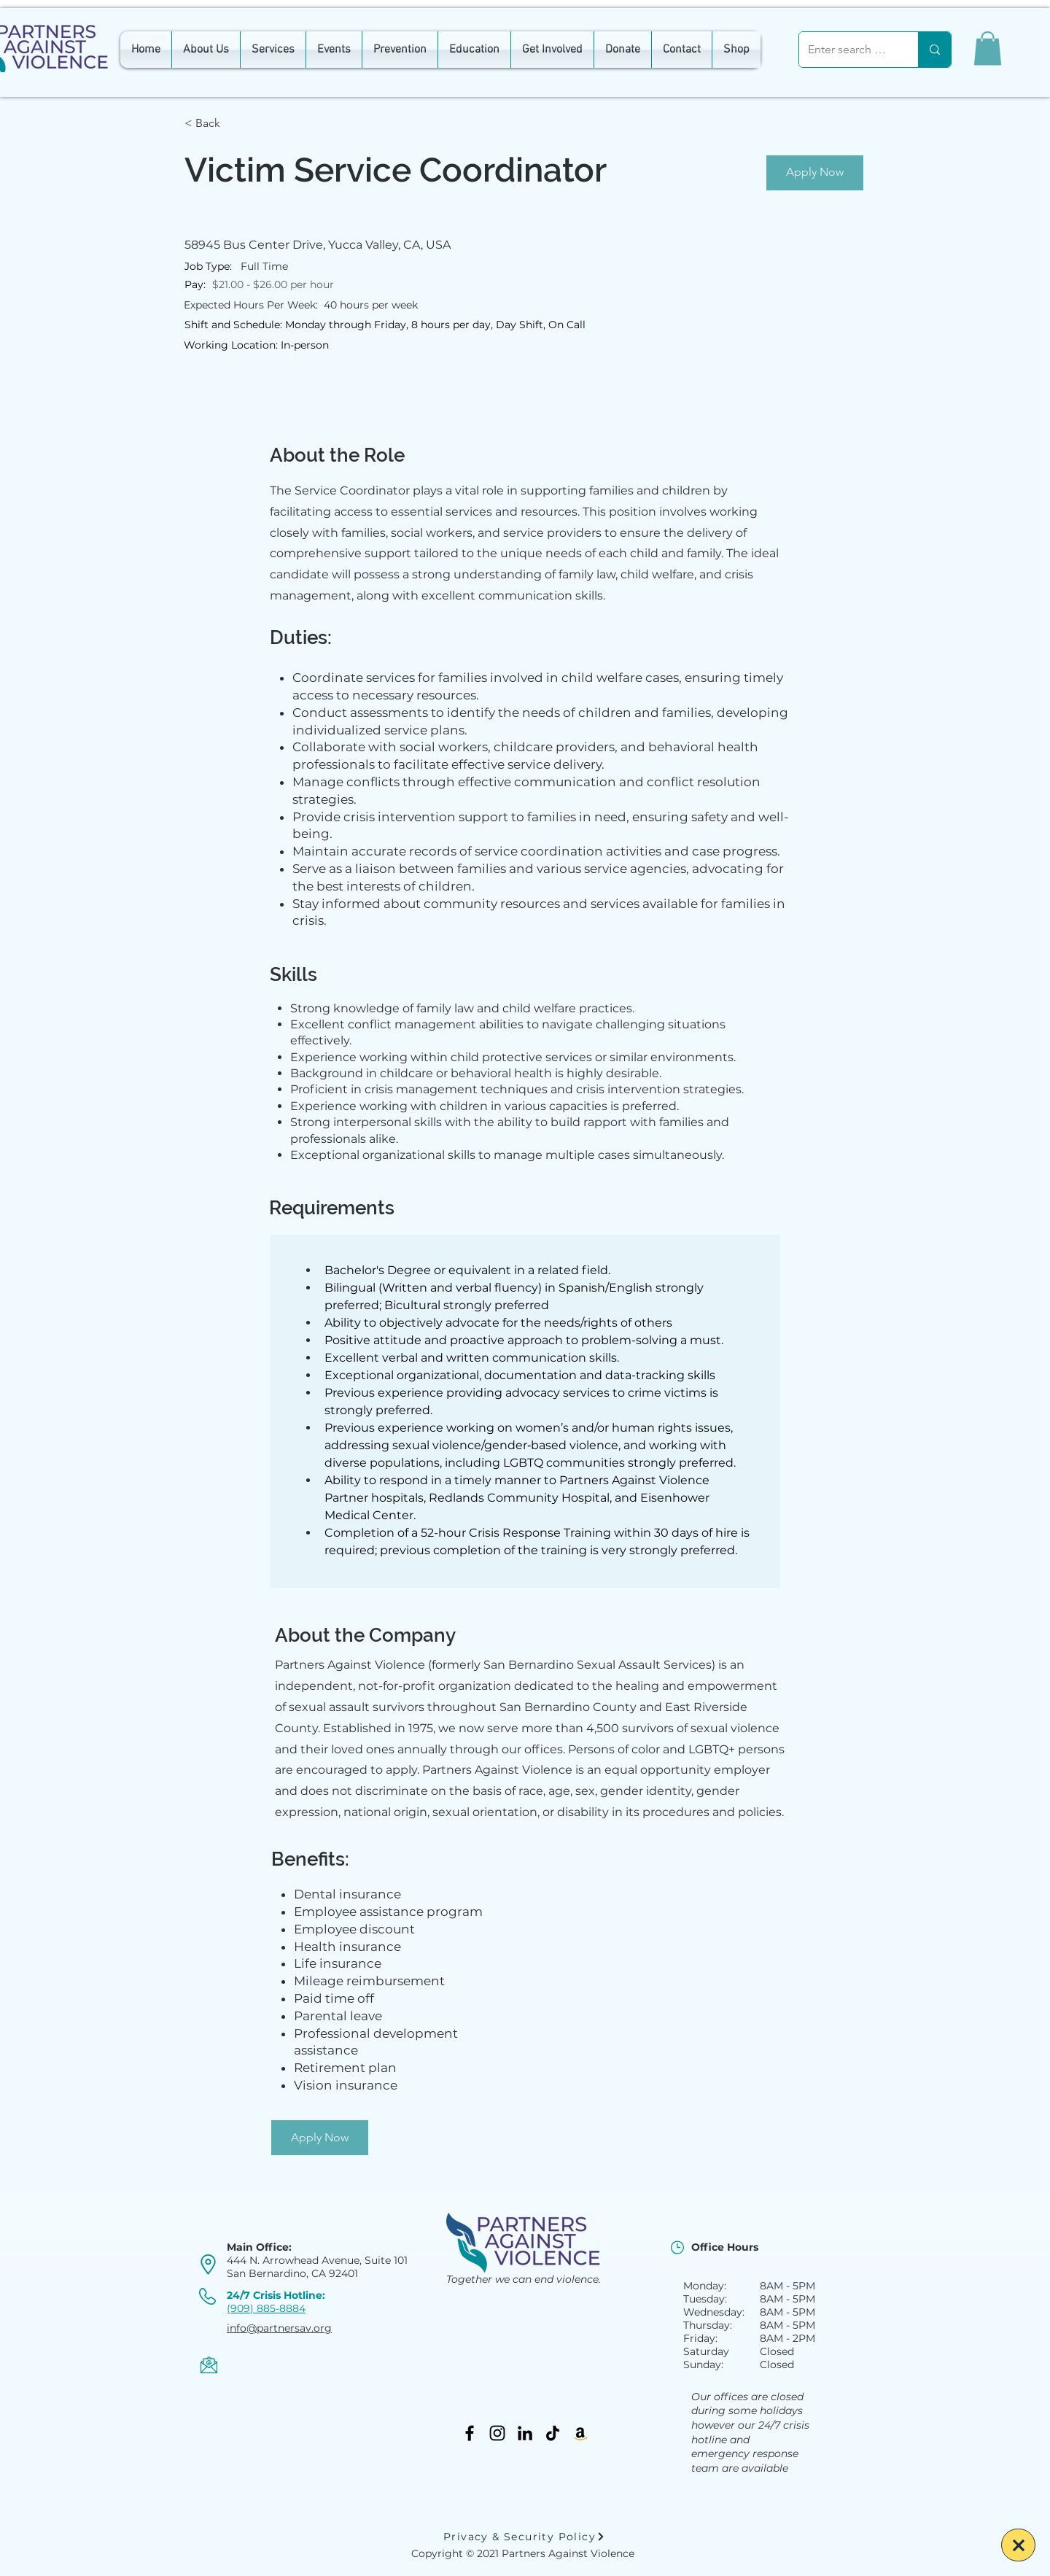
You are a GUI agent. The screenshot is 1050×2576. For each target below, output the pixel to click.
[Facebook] (469, 2433)
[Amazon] (580, 2433)
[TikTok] (552, 2433)
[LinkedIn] (525, 2433)
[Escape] (1018, 2545)
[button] (987, 48)
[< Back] (236, 123)
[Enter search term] (847, 49)
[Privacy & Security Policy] (524, 2537)
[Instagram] (497, 2433)
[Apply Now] (814, 172)
